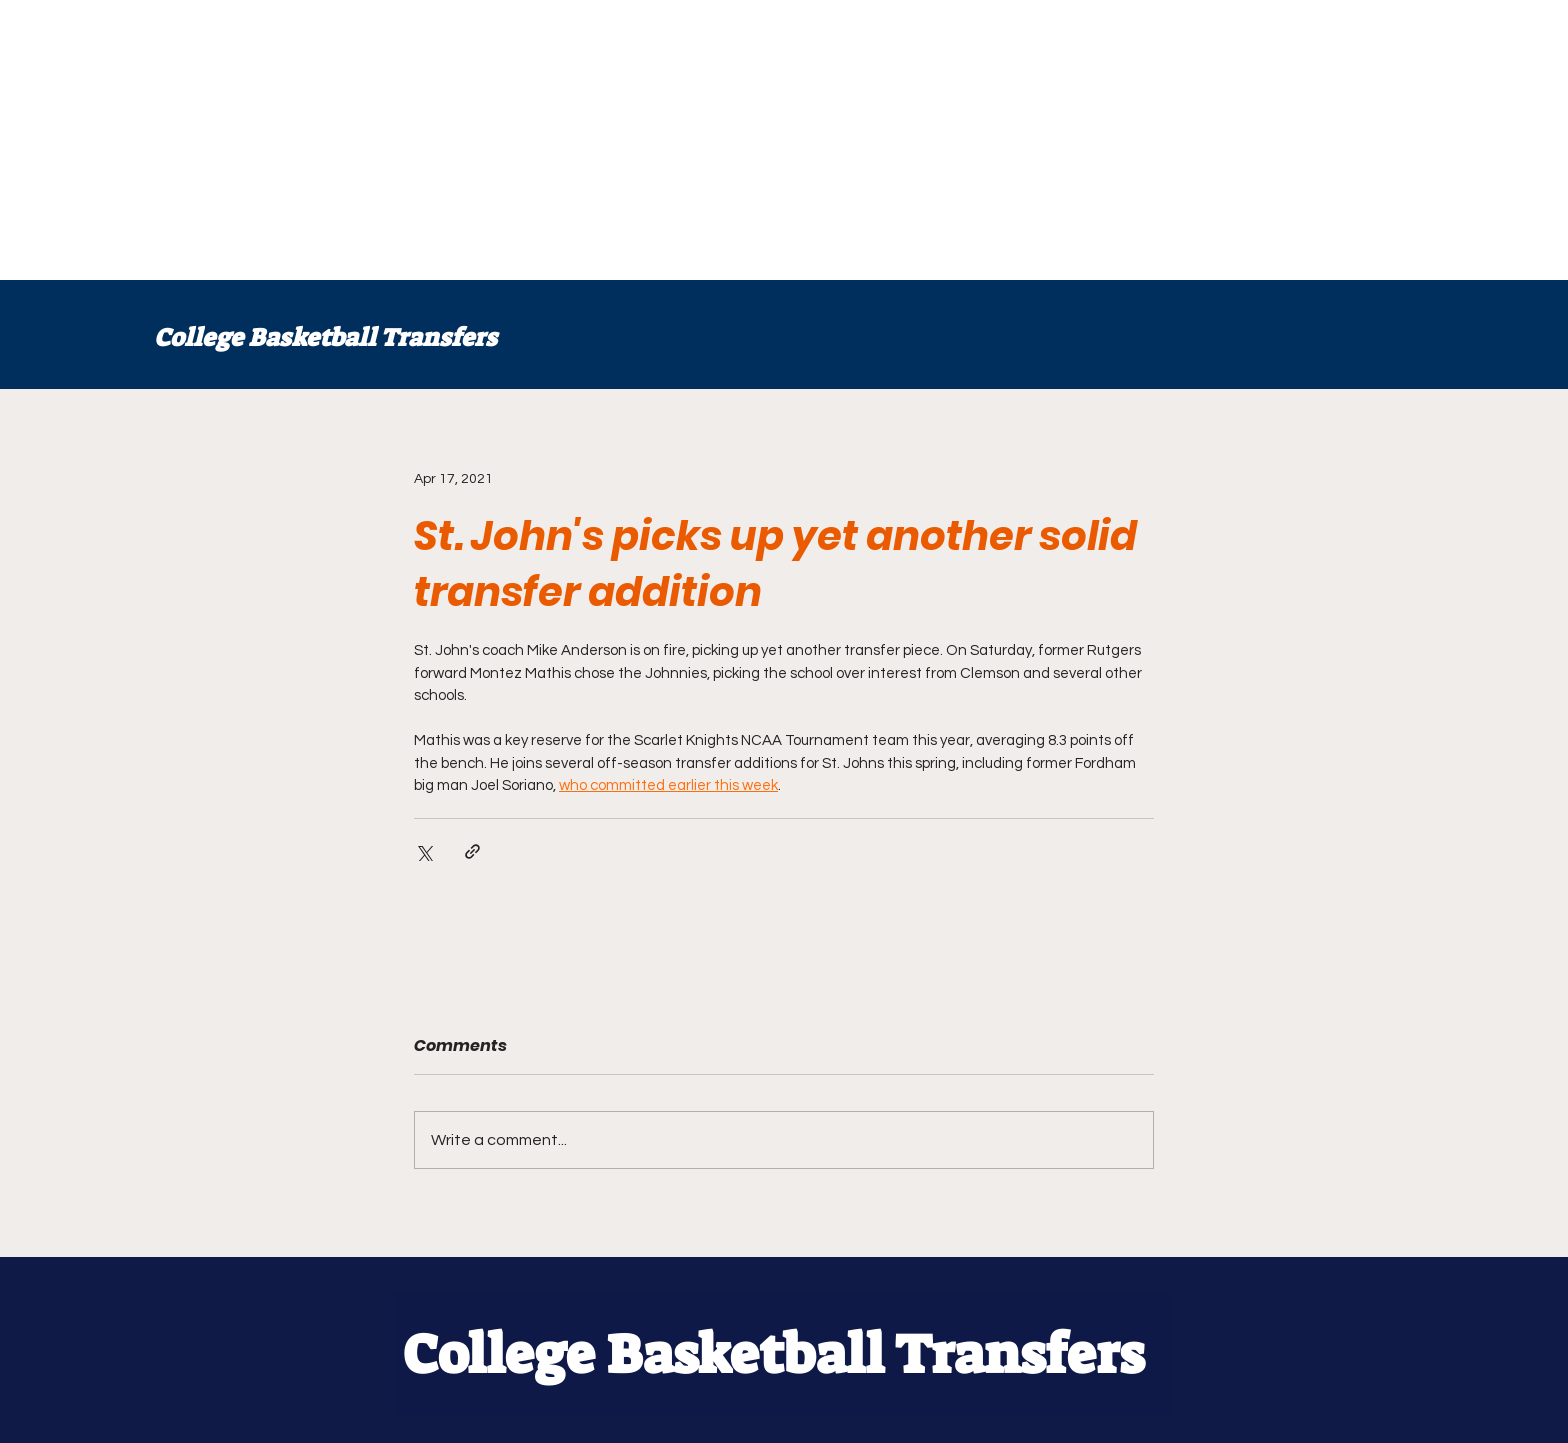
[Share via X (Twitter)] (423, 851)
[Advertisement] (600, 140)
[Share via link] (472, 851)
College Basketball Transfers (325, 337)
